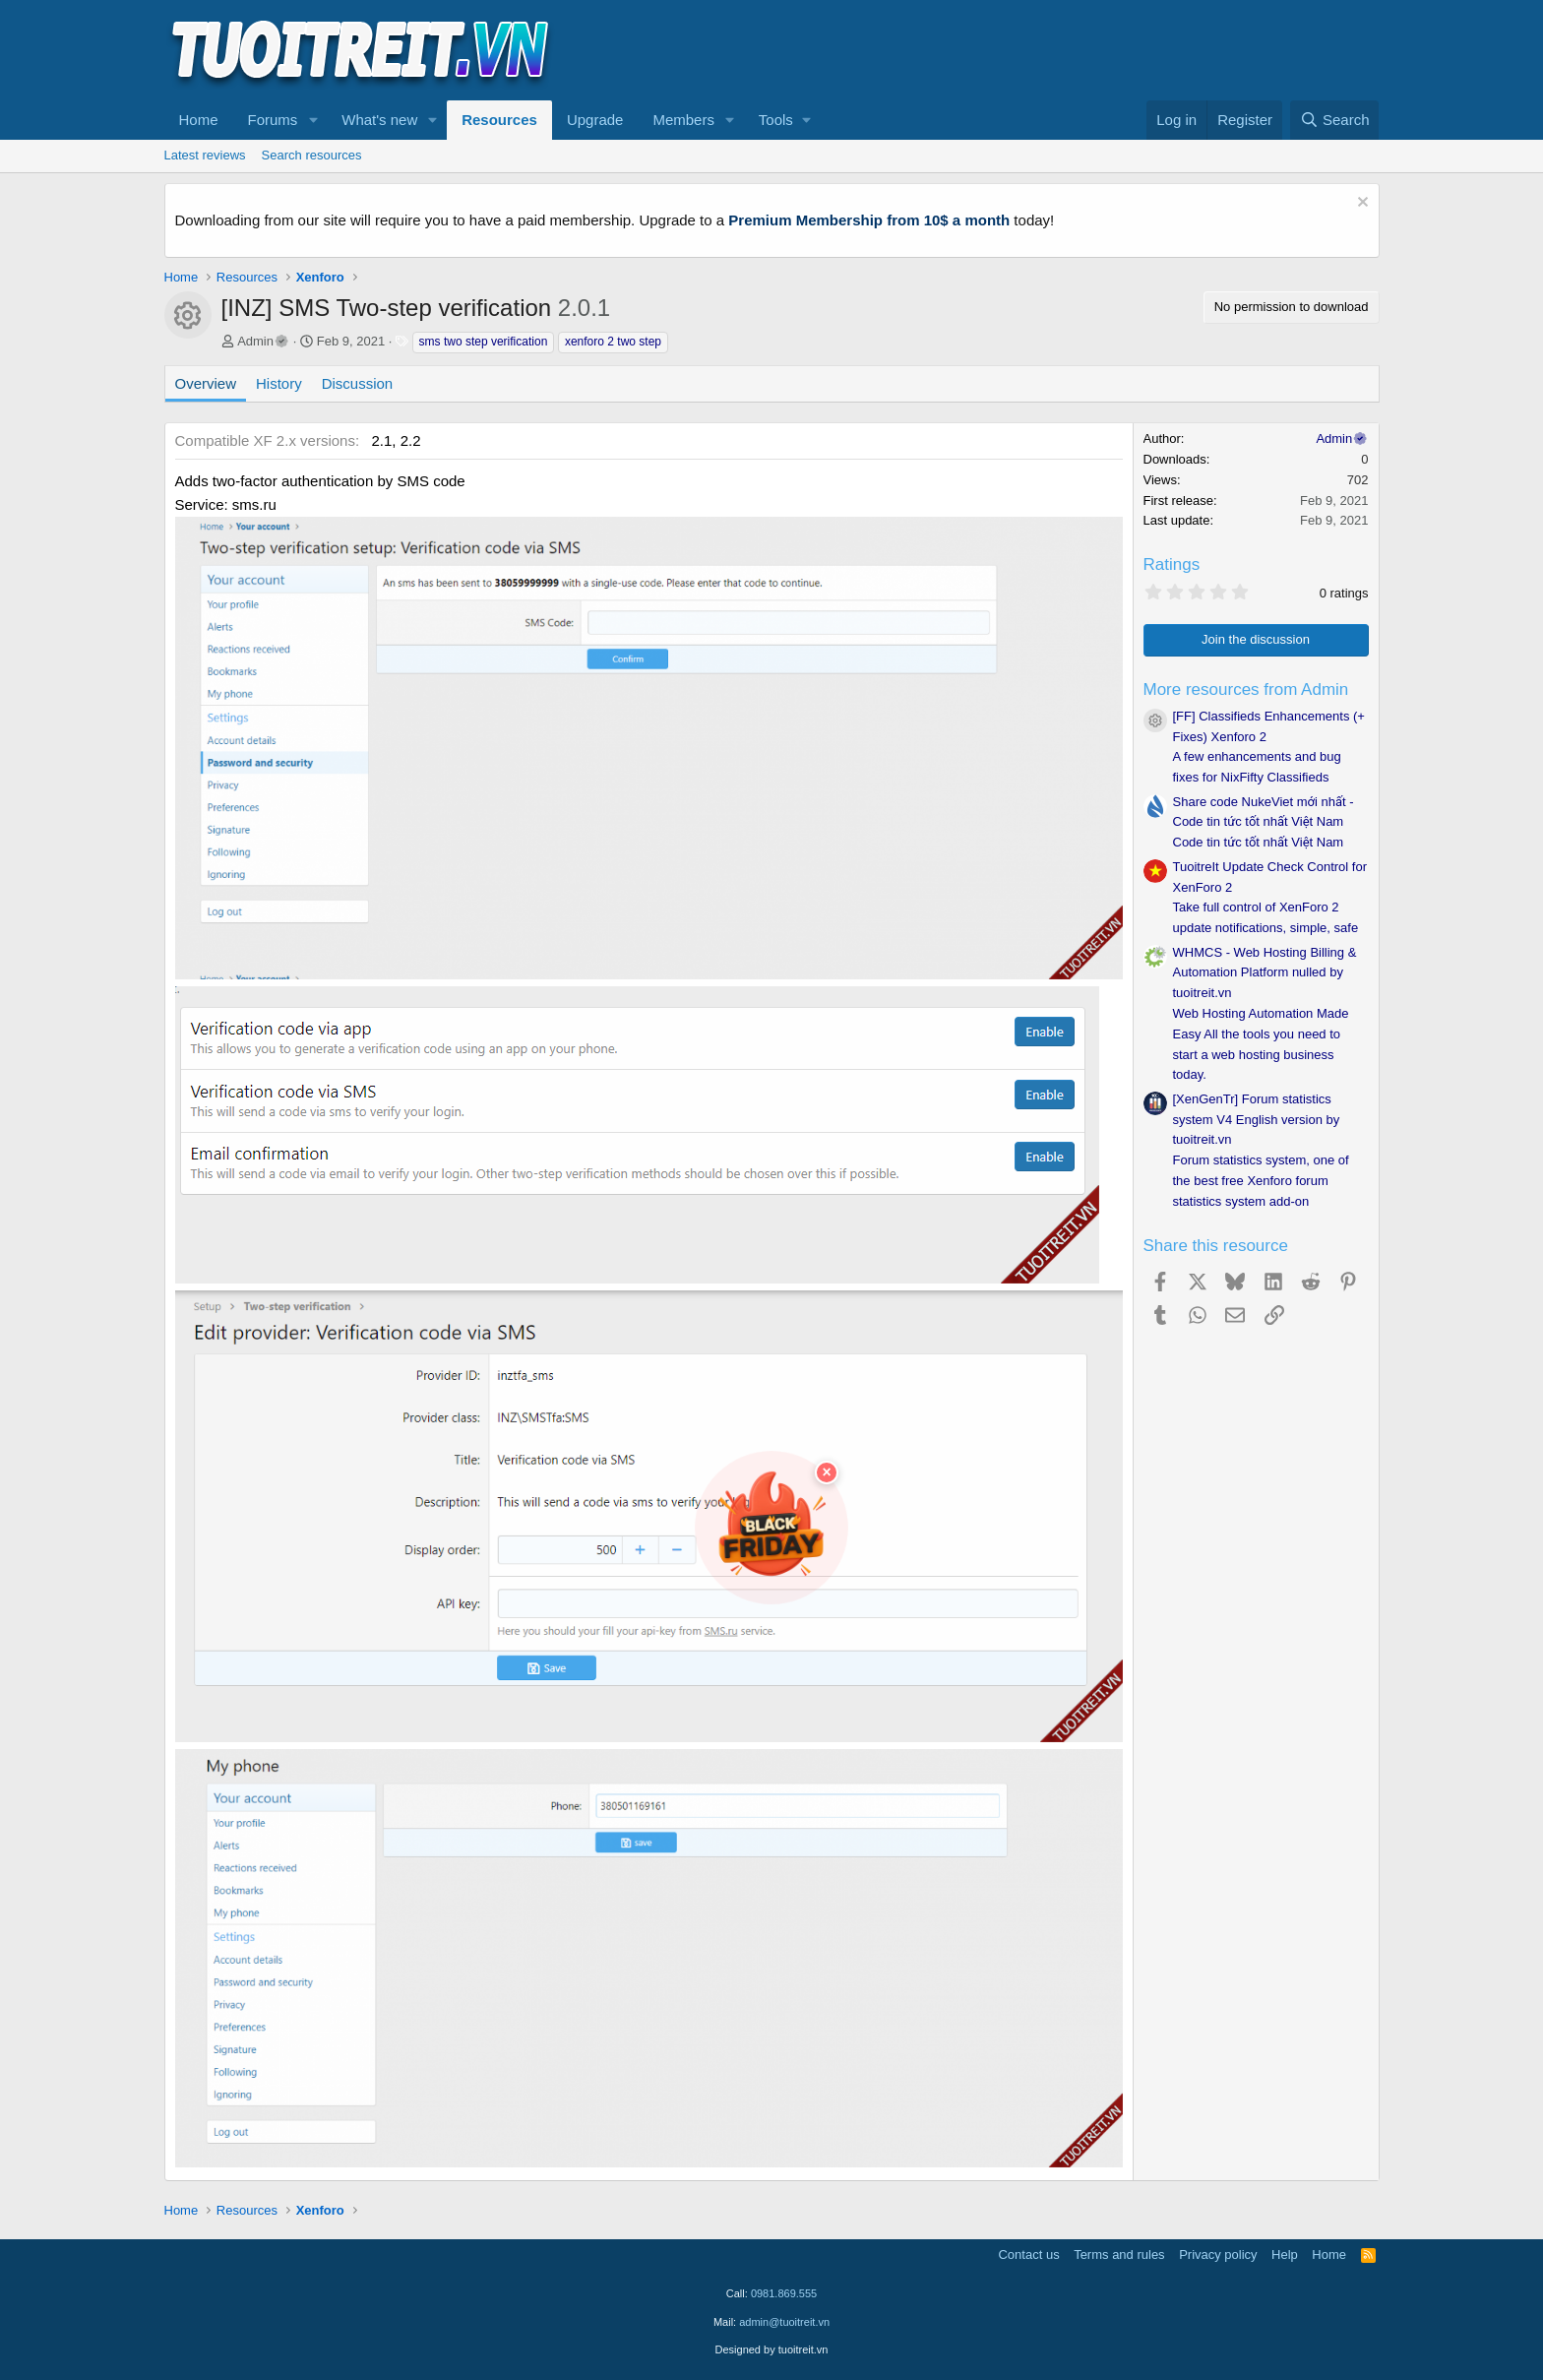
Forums (273, 119)
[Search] (1335, 120)
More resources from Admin (1246, 689)
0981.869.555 (784, 2293)
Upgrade (595, 119)
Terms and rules (1119, 2254)
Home (198, 119)
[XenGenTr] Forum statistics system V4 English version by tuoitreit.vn (1256, 1120)
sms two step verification (483, 341)
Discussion (358, 383)
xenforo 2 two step (613, 341)
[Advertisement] (1021, 50)
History (279, 383)
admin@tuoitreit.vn (784, 2322)
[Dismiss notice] (1360, 204)
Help (1284, 2254)
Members (683, 119)
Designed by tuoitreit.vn (772, 2349)
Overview (206, 383)
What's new (379, 119)
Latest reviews (205, 155)
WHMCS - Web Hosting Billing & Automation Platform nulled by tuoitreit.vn (1265, 973)
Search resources (312, 155)
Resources (499, 119)
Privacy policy (1218, 2254)
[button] (313, 120)
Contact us (1028, 2254)
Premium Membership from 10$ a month (869, 220)
